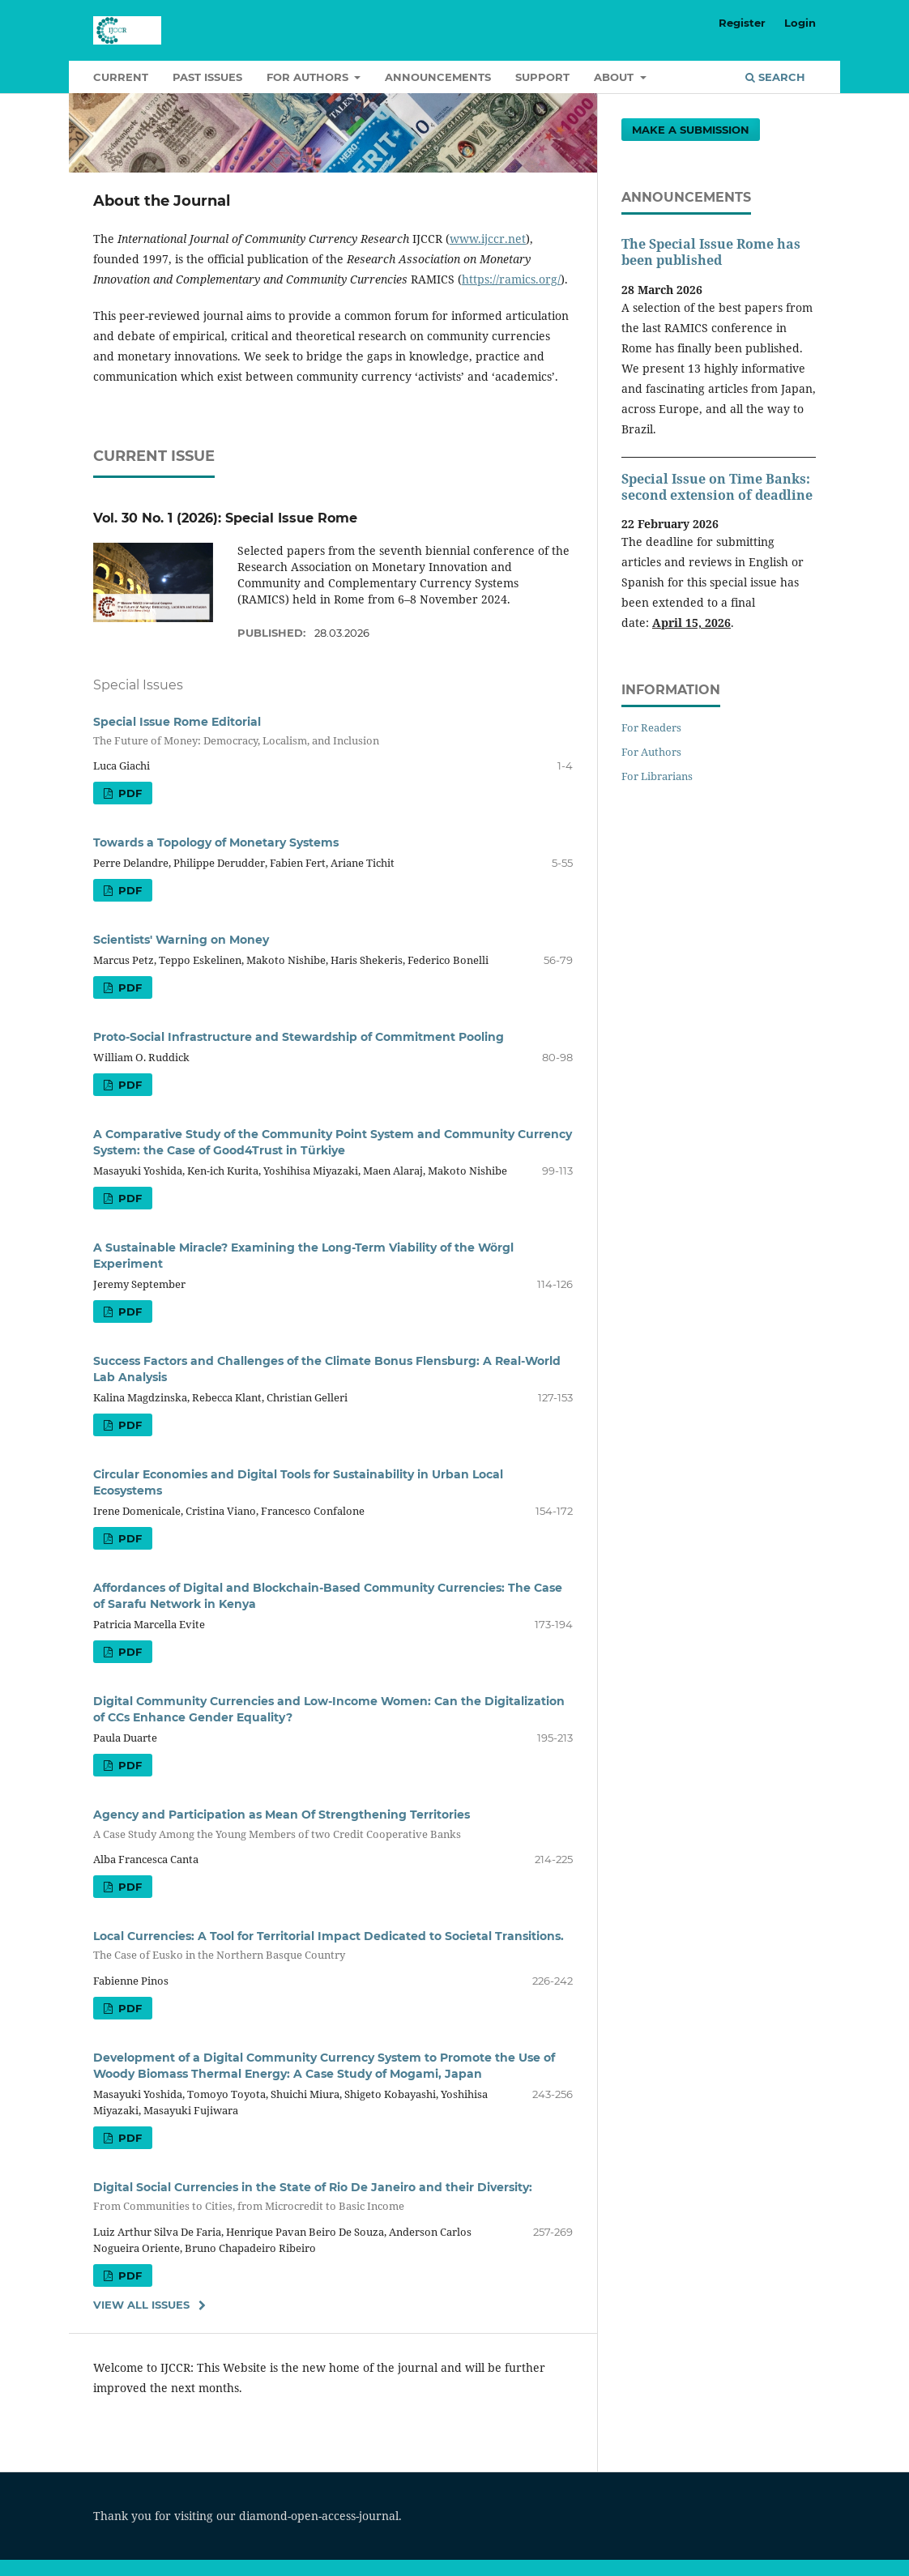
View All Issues (141, 2304)
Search (775, 76)
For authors (309, 76)
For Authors (651, 751)
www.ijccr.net (488, 238)
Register (742, 22)
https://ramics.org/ (511, 279)
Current (120, 76)
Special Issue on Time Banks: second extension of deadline (717, 487)
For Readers (651, 727)
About (615, 76)
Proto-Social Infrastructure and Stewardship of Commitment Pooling (298, 1037)
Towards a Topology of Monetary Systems (216, 842)
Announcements (438, 76)
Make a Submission (690, 129)
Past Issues (207, 76)
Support (542, 76)
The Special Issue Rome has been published (710, 252)
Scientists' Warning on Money (181, 939)
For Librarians (657, 776)
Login (800, 22)
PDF (128, 793)
